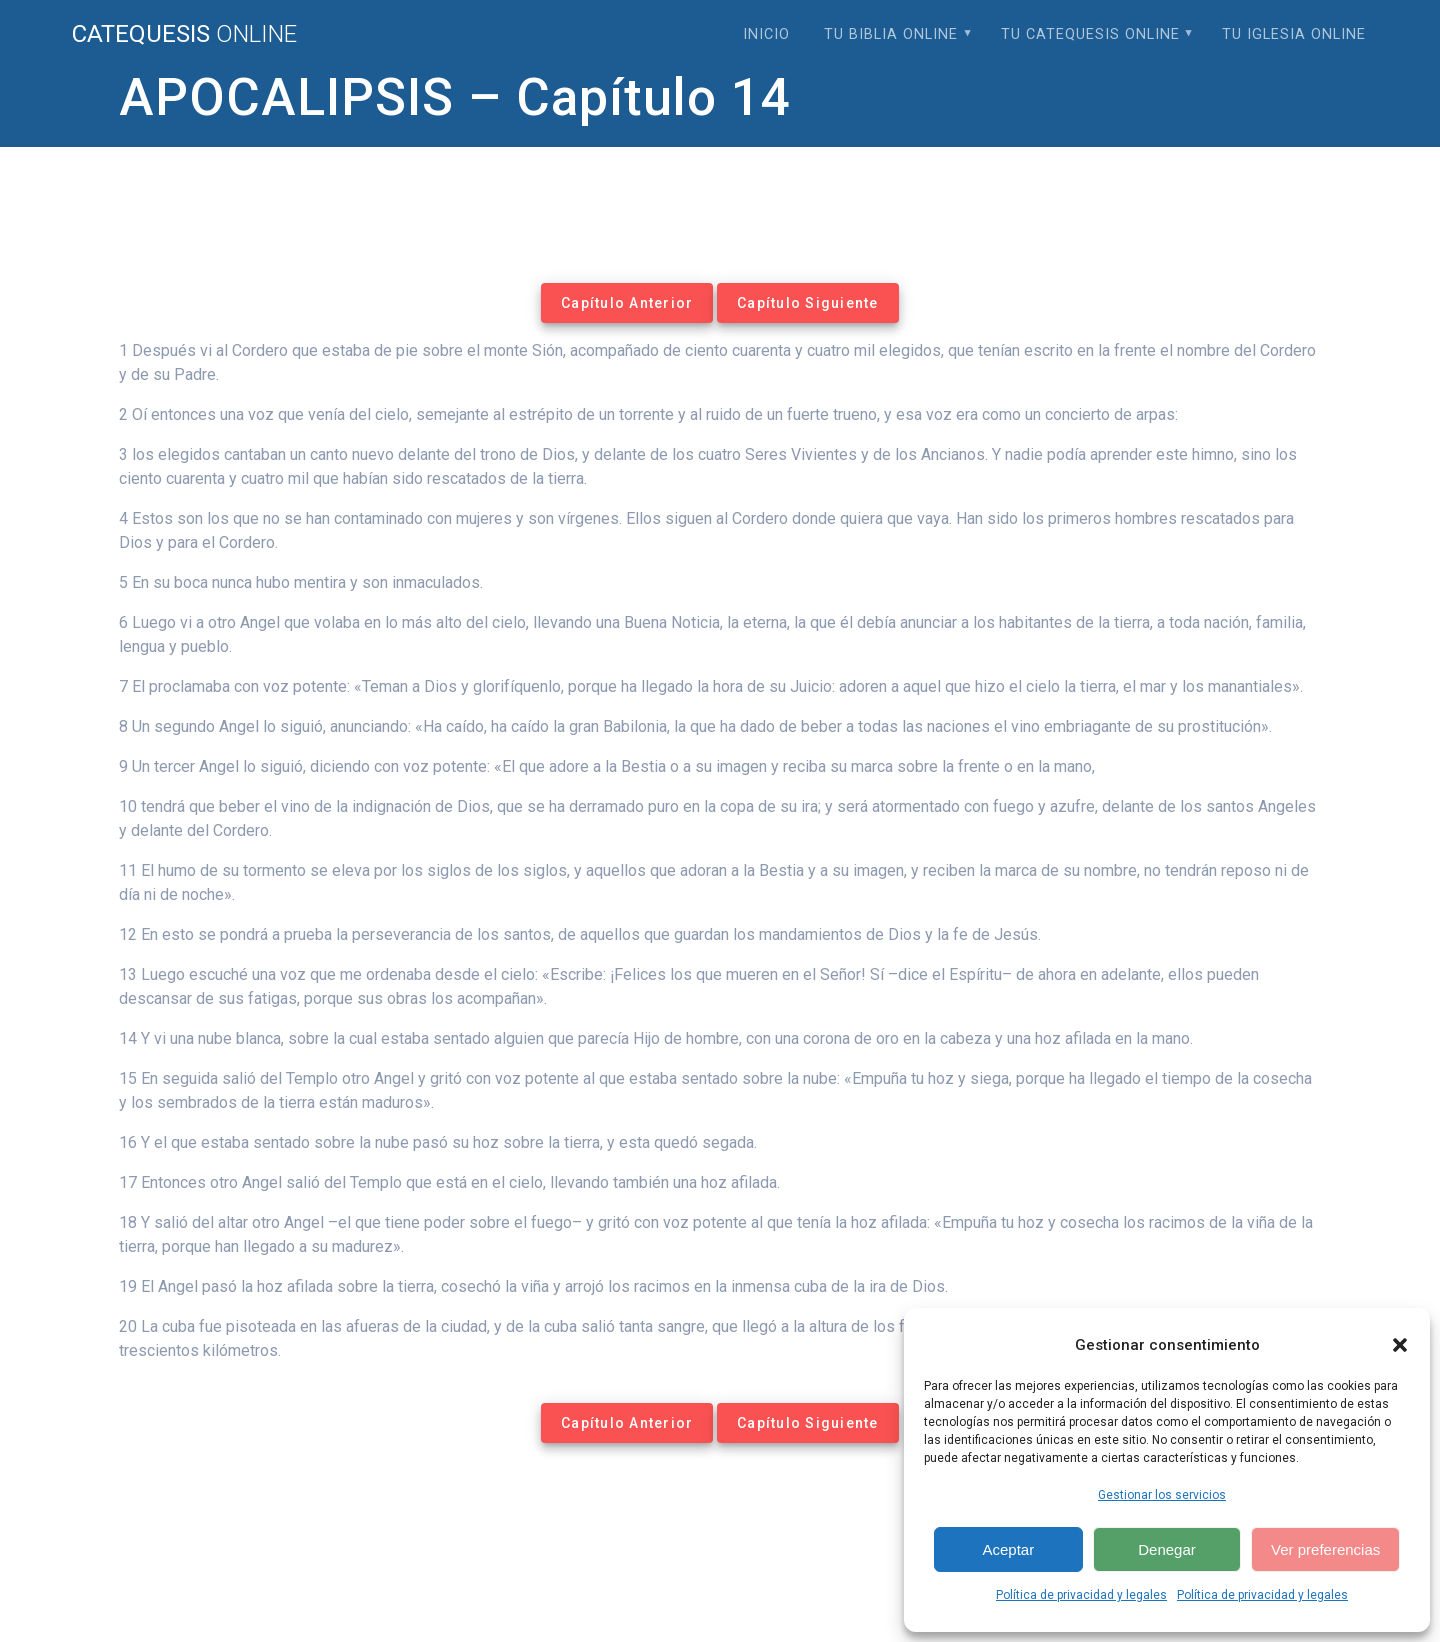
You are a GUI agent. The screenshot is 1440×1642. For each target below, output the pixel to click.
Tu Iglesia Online (1294, 34)
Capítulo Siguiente (808, 303)
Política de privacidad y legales (1081, 1595)
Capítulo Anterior (627, 303)
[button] (1400, 1345)
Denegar (1167, 1549)
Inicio (766, 34)
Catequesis (184, 34)
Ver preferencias (1325, 1549)
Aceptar (1008, 1549)
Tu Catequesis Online (1090, 34)
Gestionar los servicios (1162, 1495)
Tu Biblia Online (891, 34)
